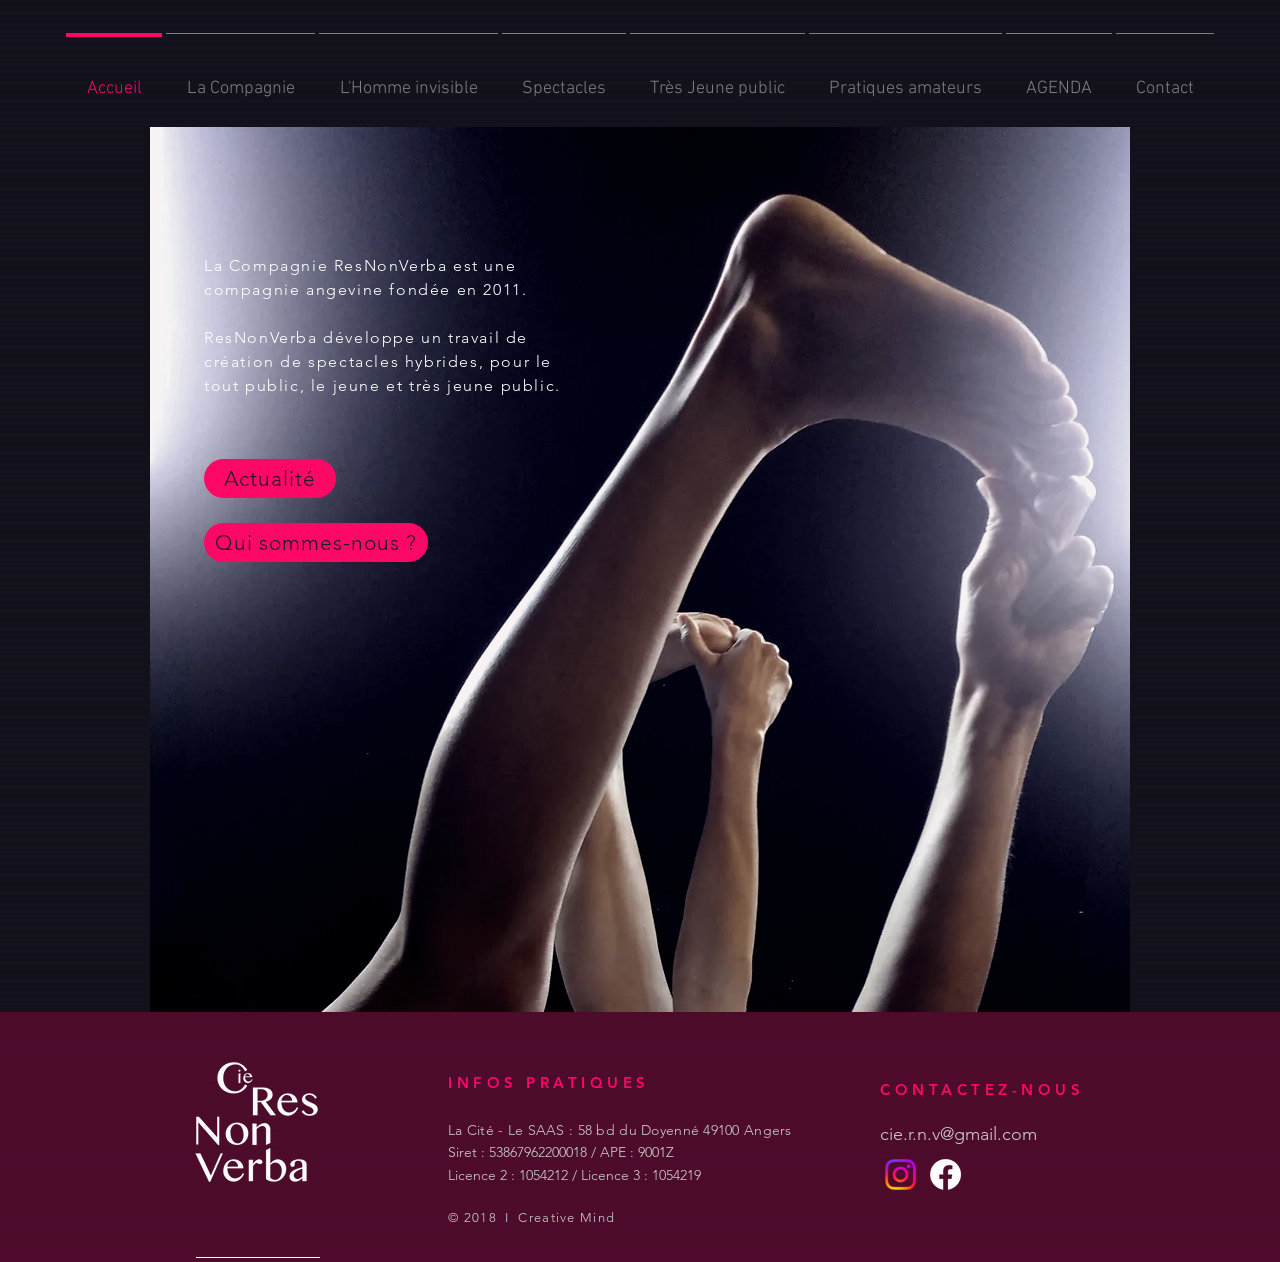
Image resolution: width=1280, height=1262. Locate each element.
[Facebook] (945, 1174)
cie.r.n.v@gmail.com (958, 1134)
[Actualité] (270, 478)
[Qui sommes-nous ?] (316, 542)
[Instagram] (900, 1174)
